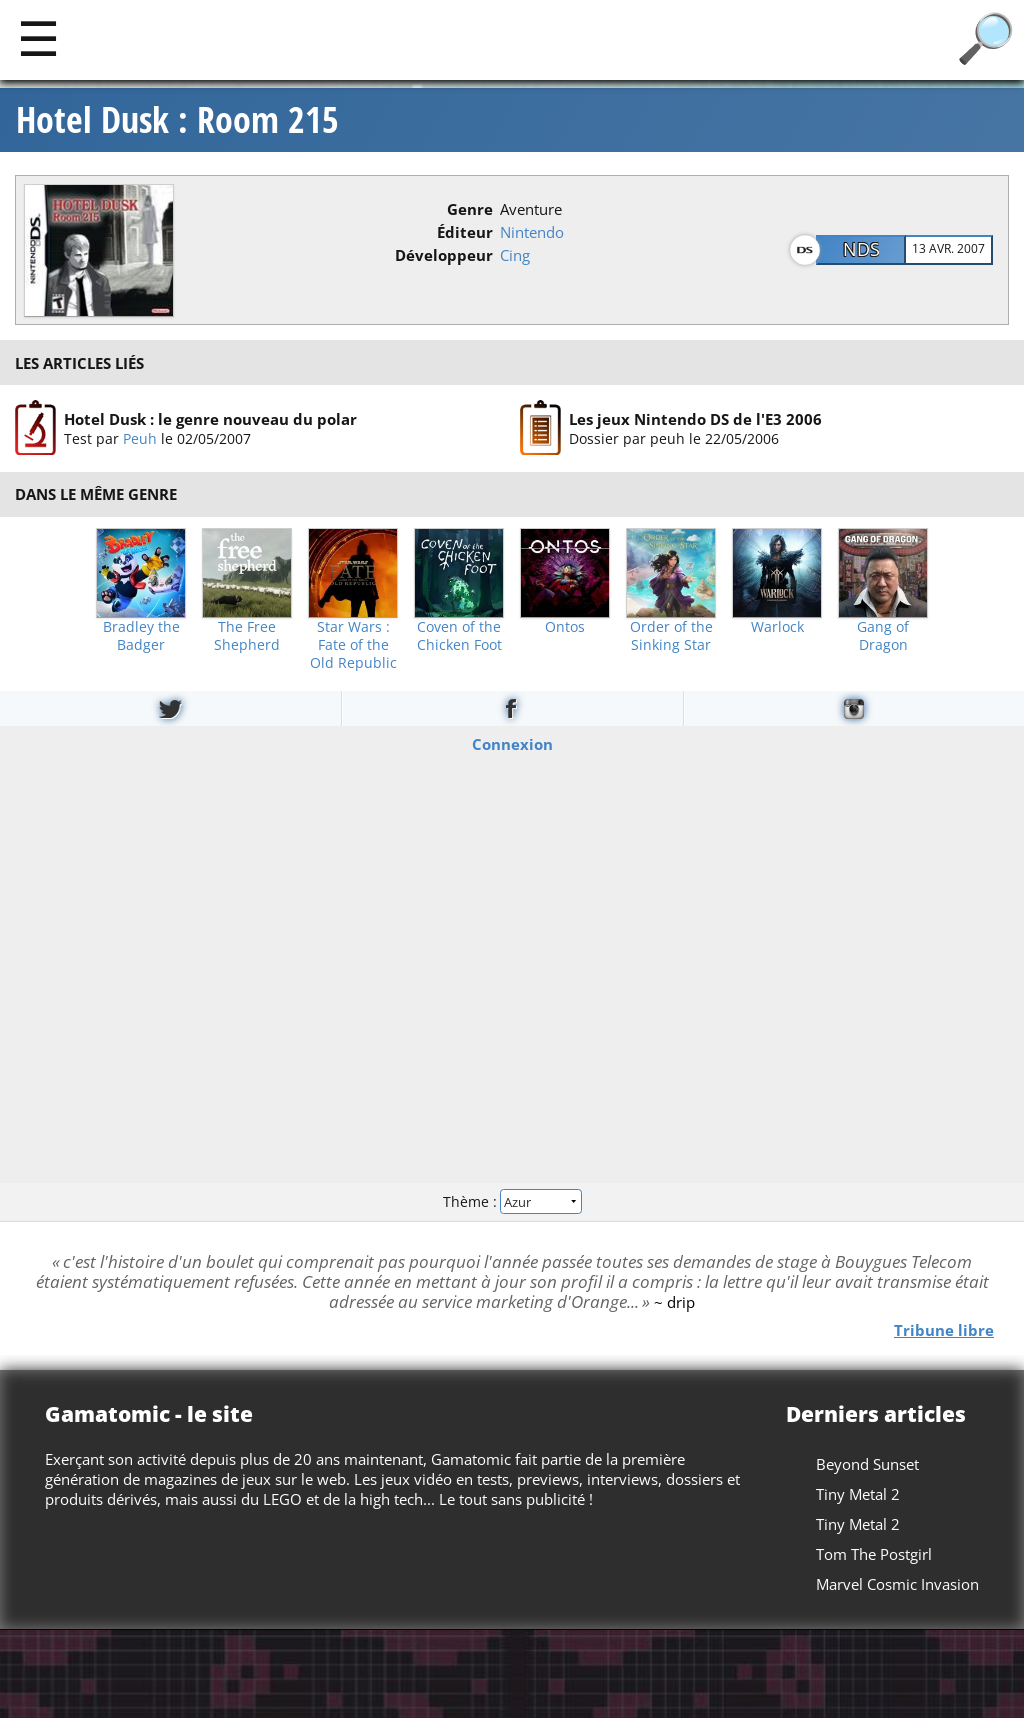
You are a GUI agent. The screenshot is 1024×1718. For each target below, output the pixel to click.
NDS (861, 249)
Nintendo (532, 232)
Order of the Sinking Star (671, 636)
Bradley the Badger (141, 636)
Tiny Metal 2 (858, 1494)
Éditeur (465, 232)
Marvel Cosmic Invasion (897, 1584)
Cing (515, 255)
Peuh (140, 438)
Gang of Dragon (883, 636)
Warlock (777, 627)
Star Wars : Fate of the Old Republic (353, 645)
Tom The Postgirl (874, 1554)
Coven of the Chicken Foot (459, 636)
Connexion (512, 743)
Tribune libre (944, 1329)
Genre (470, 209)
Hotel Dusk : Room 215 (177, 120)
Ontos (565, 627)
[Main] (38, 37)
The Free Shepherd (247, 636)
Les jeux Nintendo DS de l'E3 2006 (695, 419)
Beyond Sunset (867, 1464)
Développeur (444, 255)
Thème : (512, 1201)
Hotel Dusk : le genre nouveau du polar (210, 419)
